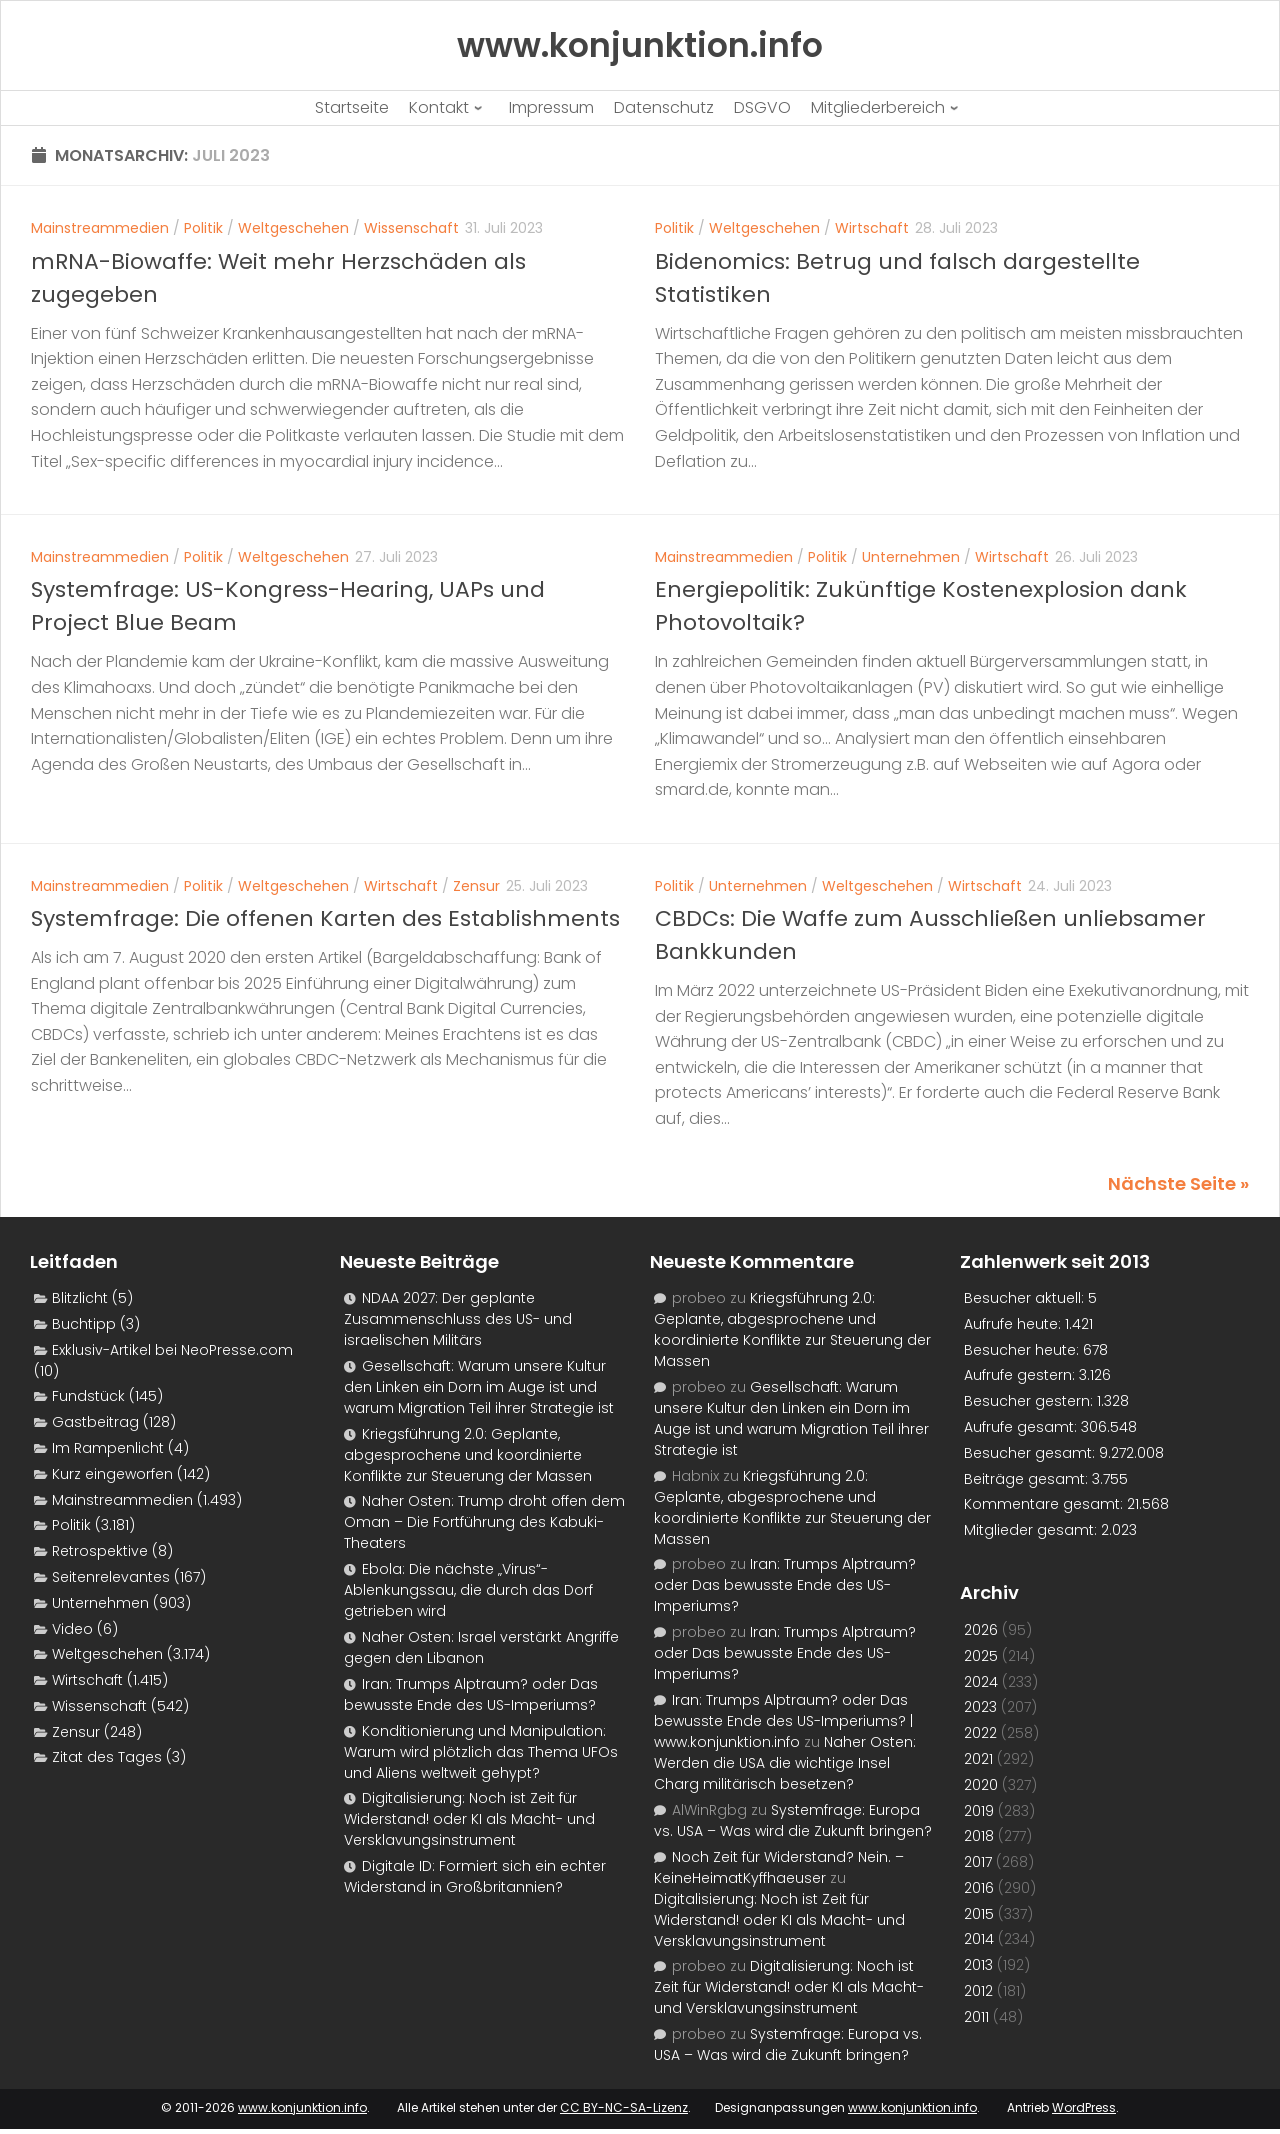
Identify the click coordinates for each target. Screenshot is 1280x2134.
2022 (980, 1733)
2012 (978, 1991)
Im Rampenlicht (108, 1448)
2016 (979, 1888)
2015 (979, 1914)
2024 (981, 1682)
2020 (981, 1785)
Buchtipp (84, 1324)
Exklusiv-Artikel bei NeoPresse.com (172, 1350)
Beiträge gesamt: (1028, 1479)
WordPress (1084, 2107)
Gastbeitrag (95, 1422)
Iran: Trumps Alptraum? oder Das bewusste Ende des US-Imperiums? (471, 1694)
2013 (978, 1965)
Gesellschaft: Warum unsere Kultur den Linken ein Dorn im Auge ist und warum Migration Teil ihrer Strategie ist (479, 1387)
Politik (203, 228)
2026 (981, 1630)
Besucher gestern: (1030, 1401)
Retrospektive (100, 1551)
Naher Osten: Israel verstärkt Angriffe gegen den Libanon (481, 1647)
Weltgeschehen (293, 228)
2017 (978, 1862)
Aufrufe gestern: (1021, 1375)
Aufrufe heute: (1014, 1324)
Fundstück (88, 1396)
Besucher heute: (1023, 1350)
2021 (978, 1759)
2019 (979, 1811)
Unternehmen (911, 557)
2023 (980, 1707)
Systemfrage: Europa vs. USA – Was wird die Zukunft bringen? (793, 1820)
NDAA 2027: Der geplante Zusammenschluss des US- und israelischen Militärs (458, 1319)
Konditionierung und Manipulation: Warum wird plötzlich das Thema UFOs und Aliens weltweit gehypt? (481, 1752)
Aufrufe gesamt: (1022, 1427)
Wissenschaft (411, 228)
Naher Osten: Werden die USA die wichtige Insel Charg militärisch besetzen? (785, 1763)
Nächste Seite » (1178, 1183)
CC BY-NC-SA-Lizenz (624, 2107)
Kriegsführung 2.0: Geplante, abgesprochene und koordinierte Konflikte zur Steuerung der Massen (468, 1455)
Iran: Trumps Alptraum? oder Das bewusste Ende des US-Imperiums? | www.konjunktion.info (783, 1721)
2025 (981, 1656)
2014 (979, 1939)
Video (72, 1629)
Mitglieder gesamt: (1032, 1530)
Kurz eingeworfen (112, 1474)
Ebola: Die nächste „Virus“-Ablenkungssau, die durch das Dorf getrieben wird (468, 1590)
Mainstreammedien (100, 228)
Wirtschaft (872, 228)
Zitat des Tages (107, 1757)
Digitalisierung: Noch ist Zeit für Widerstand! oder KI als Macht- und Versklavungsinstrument (469, 1819)
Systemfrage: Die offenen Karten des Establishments (325, 918)
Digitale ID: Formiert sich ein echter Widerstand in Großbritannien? (475, 1876)
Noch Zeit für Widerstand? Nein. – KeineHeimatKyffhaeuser (779, 1867)
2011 (976, 2017)
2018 (979, 1836)
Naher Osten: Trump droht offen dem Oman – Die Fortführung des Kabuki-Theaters (484, 1522)
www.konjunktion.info (302, 2107)
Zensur (476, 886)
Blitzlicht (80, 1298)
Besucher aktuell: (1026, 1298)
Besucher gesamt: (1031, 1453)
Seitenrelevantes (111, 1577)
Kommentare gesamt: (1045, 1504)
